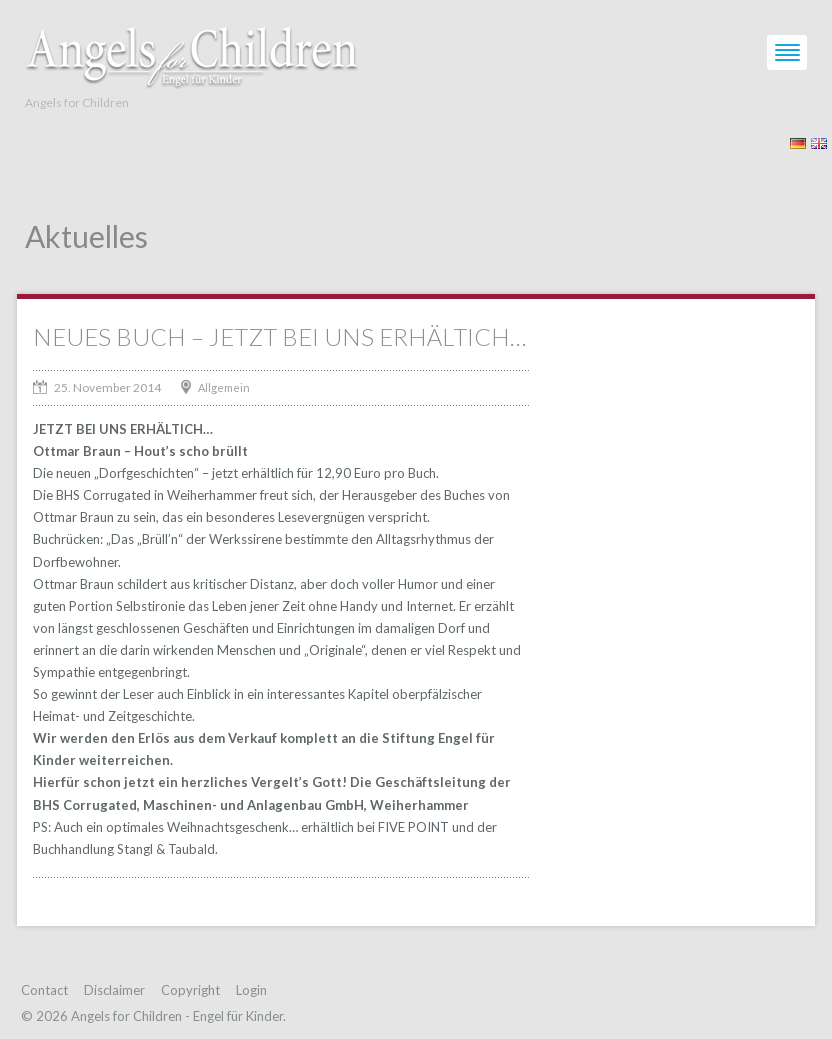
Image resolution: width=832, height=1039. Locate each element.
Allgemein (224, 387)
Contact (44, 990)
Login (251, 990)
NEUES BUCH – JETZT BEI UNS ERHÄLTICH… (279, 336)
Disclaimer (114, 990)
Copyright (190, 990)
